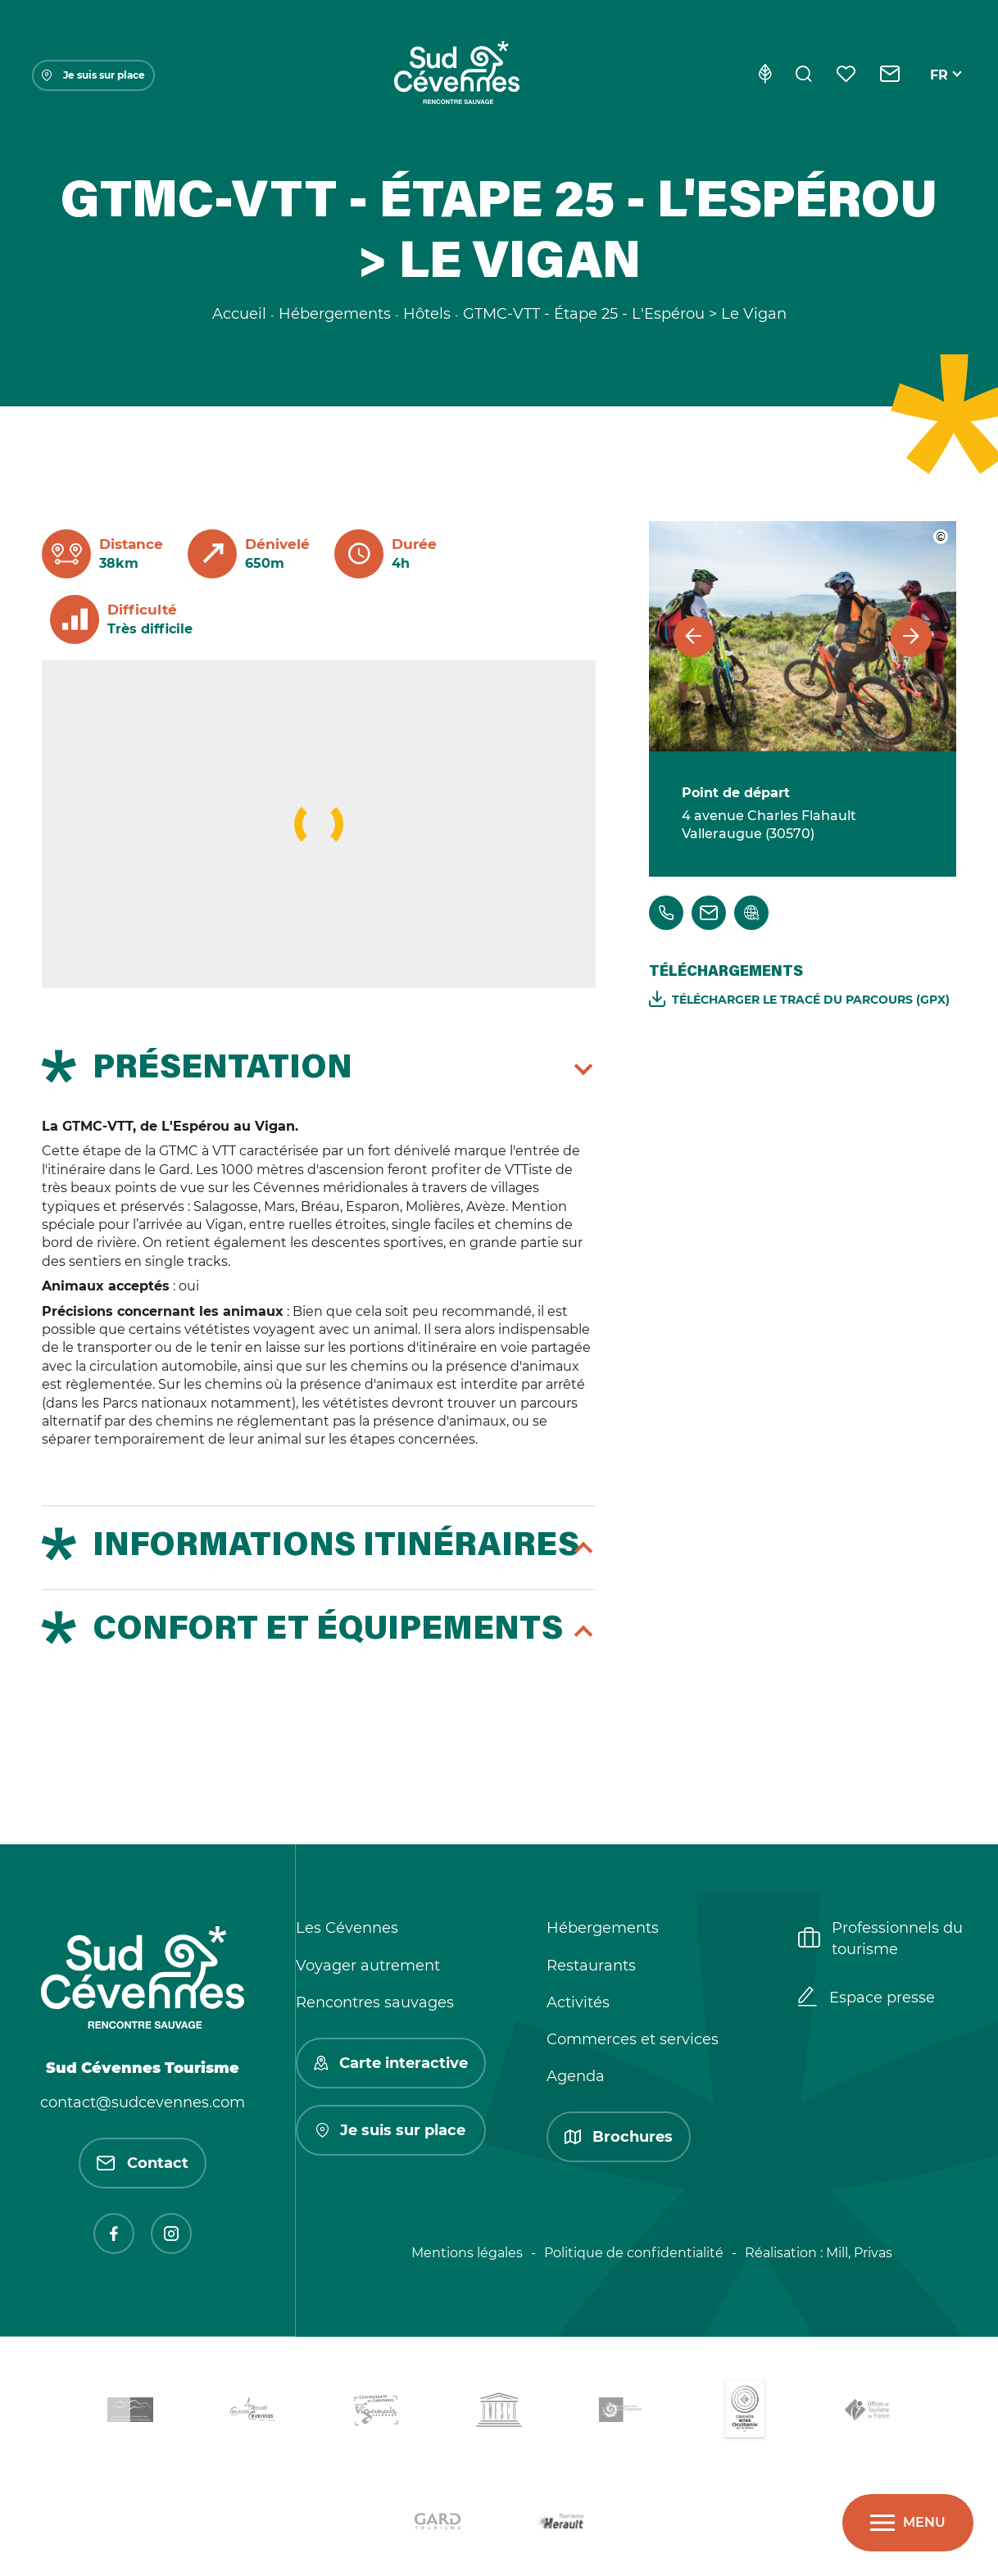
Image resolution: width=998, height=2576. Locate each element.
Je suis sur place (93, 75)
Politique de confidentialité (634, 2253)
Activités (578, 2002)
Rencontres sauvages (375, 2002)
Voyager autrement (368, 1966)
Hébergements (603, 1928)
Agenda (576, 2076)
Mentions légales (467, 2253)
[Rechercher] (804, 75)
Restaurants (591, 1966)
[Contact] (890, 75)
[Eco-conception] (765, 75)
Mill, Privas (859, 2253)
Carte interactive (391, 2063)
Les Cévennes (347, 1928)
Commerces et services (633, 2039)
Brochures (619, 2137)
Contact (142, 2163)
